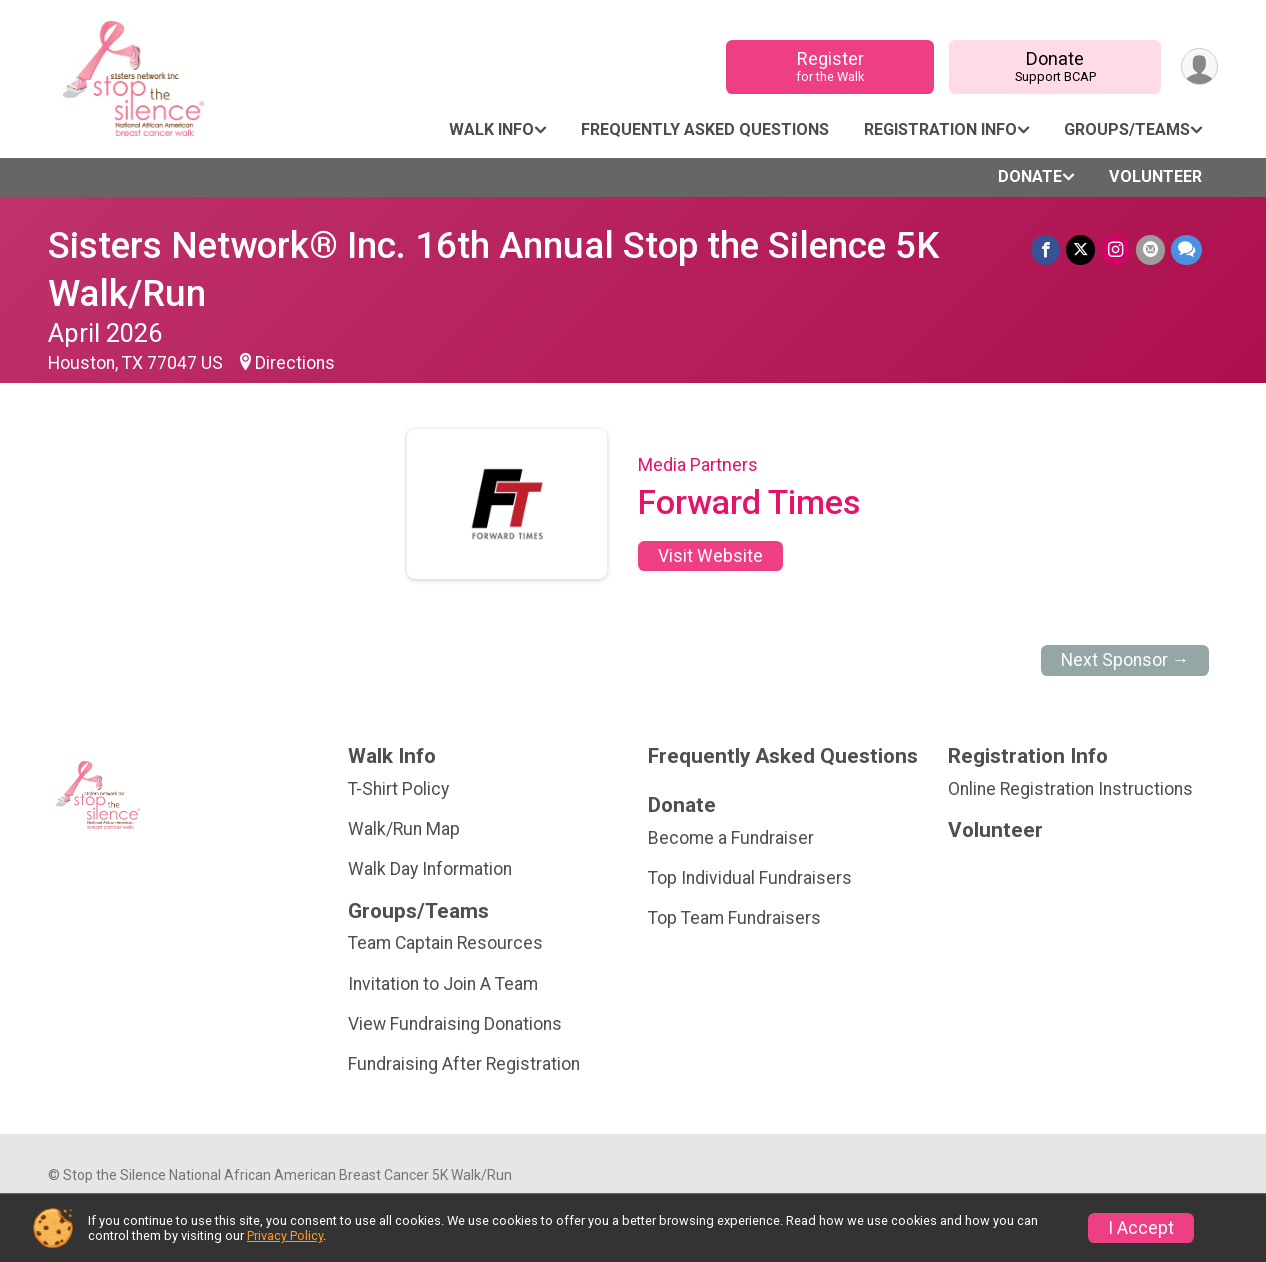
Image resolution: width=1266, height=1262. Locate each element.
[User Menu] (1199, 66)
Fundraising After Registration (464, 1064)
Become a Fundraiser (731, 838)
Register (830, 66)
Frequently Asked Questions (705, 129)
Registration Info (940, 129)
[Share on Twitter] (1080, 249)
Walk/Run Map (404, 829)
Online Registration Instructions (1070, 789)
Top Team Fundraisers (734, 918)
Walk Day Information (430, 869)
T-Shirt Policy (398, 789)
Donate (1055, 66)
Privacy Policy (285, 1235)
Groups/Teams (1127, 129)
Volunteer (1155, 176)
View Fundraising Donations (455, 1024)
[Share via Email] (1150, 249)
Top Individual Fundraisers (750, 878)
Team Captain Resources (445, 943)
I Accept (1141, 1228)
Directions (295, 363)
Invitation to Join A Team (443, 984)
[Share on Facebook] (1045, 249)
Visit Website (710, 556)
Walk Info (491, 129)
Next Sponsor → (1125, 660)
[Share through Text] (1186, 249)
